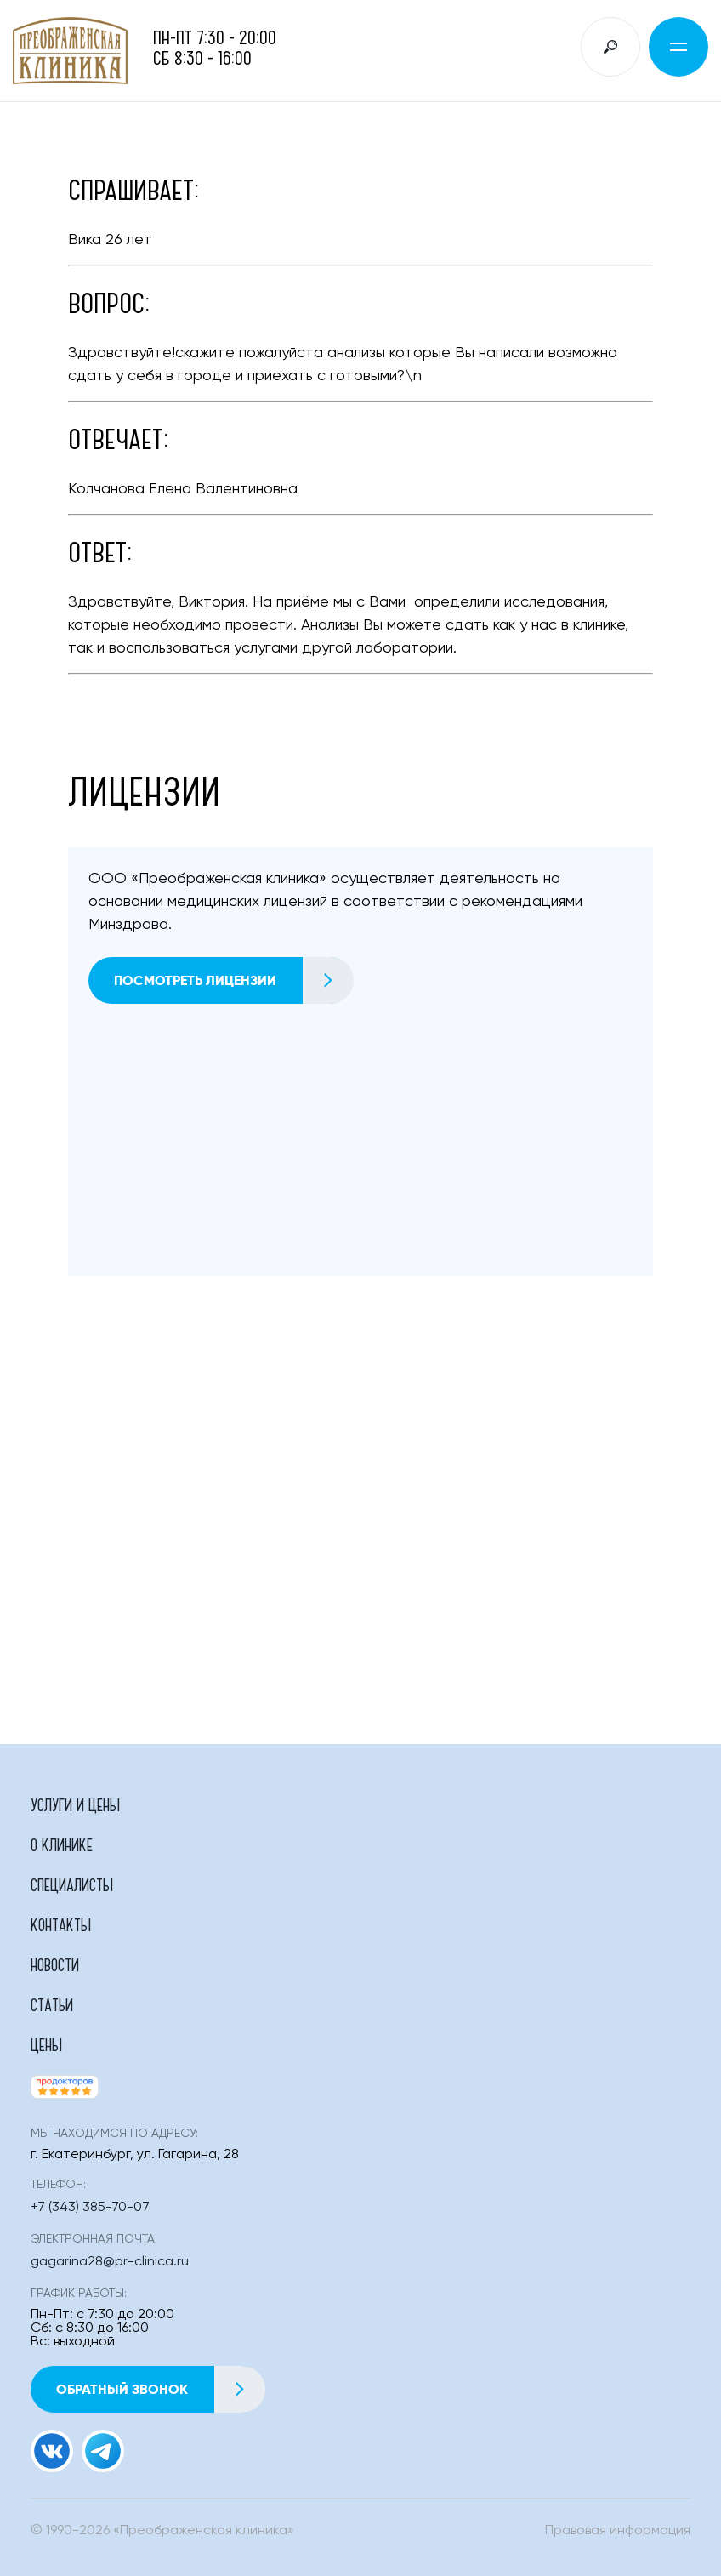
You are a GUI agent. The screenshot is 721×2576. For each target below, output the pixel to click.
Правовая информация (617, 2531)
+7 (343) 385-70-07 (90, 2207)
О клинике (62, 1844)
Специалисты (72, 1884)
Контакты (61, 1924)
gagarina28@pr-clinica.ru (110, 2262)
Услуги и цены (75, 1804)
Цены (46, 2044)
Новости (55, 1964)
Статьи (52, 2004)
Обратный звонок (160, 2389)
